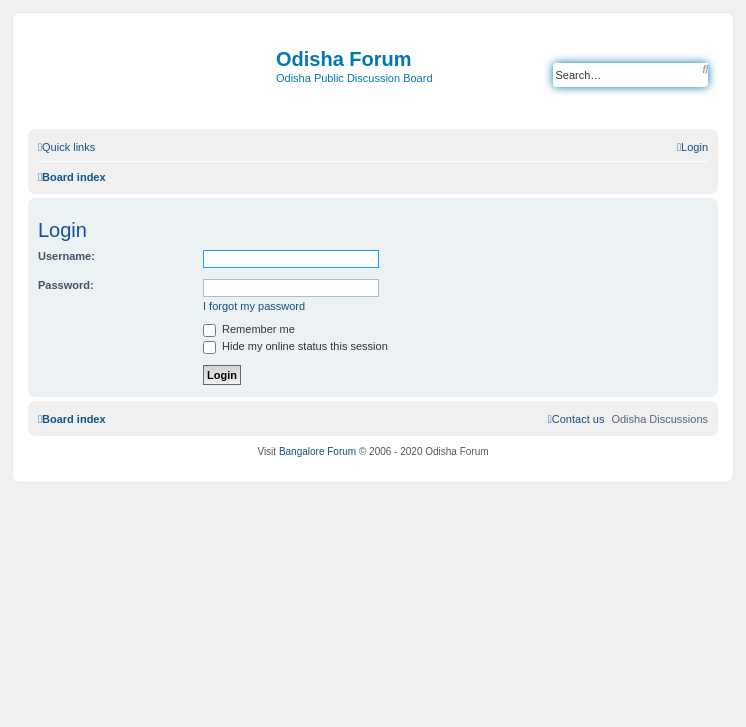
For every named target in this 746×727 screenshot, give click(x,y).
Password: (66, 285)
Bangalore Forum (317, 451)
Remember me (249, 329)
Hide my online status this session (295, 346)
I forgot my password (254, 306)
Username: (66, 256)
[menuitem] (692, 147)
